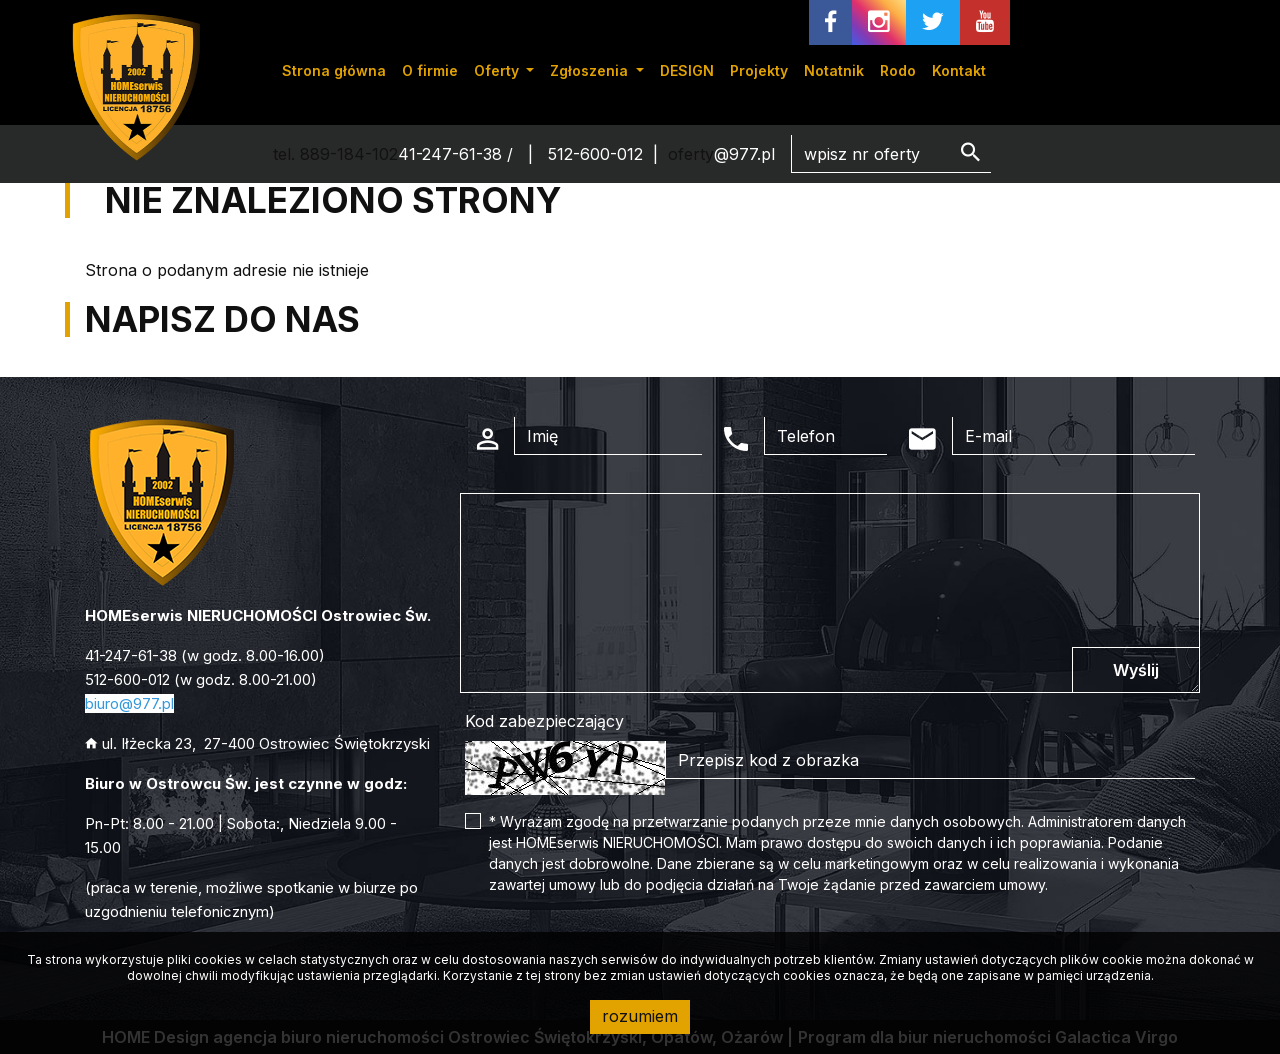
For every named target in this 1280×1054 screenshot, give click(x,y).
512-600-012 (595, 154)
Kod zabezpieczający (544, 721)
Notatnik (834, 70)
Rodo (898, 70)
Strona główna (334, 70)
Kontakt (959, 70)
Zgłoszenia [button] (591, 70)
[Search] (891, 154)
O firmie (430, 70)
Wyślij (1136, 670)
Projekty (759, 70)
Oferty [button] (498, 70)
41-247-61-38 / (458, 154)
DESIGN (687, 70)
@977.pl (744, 154)
